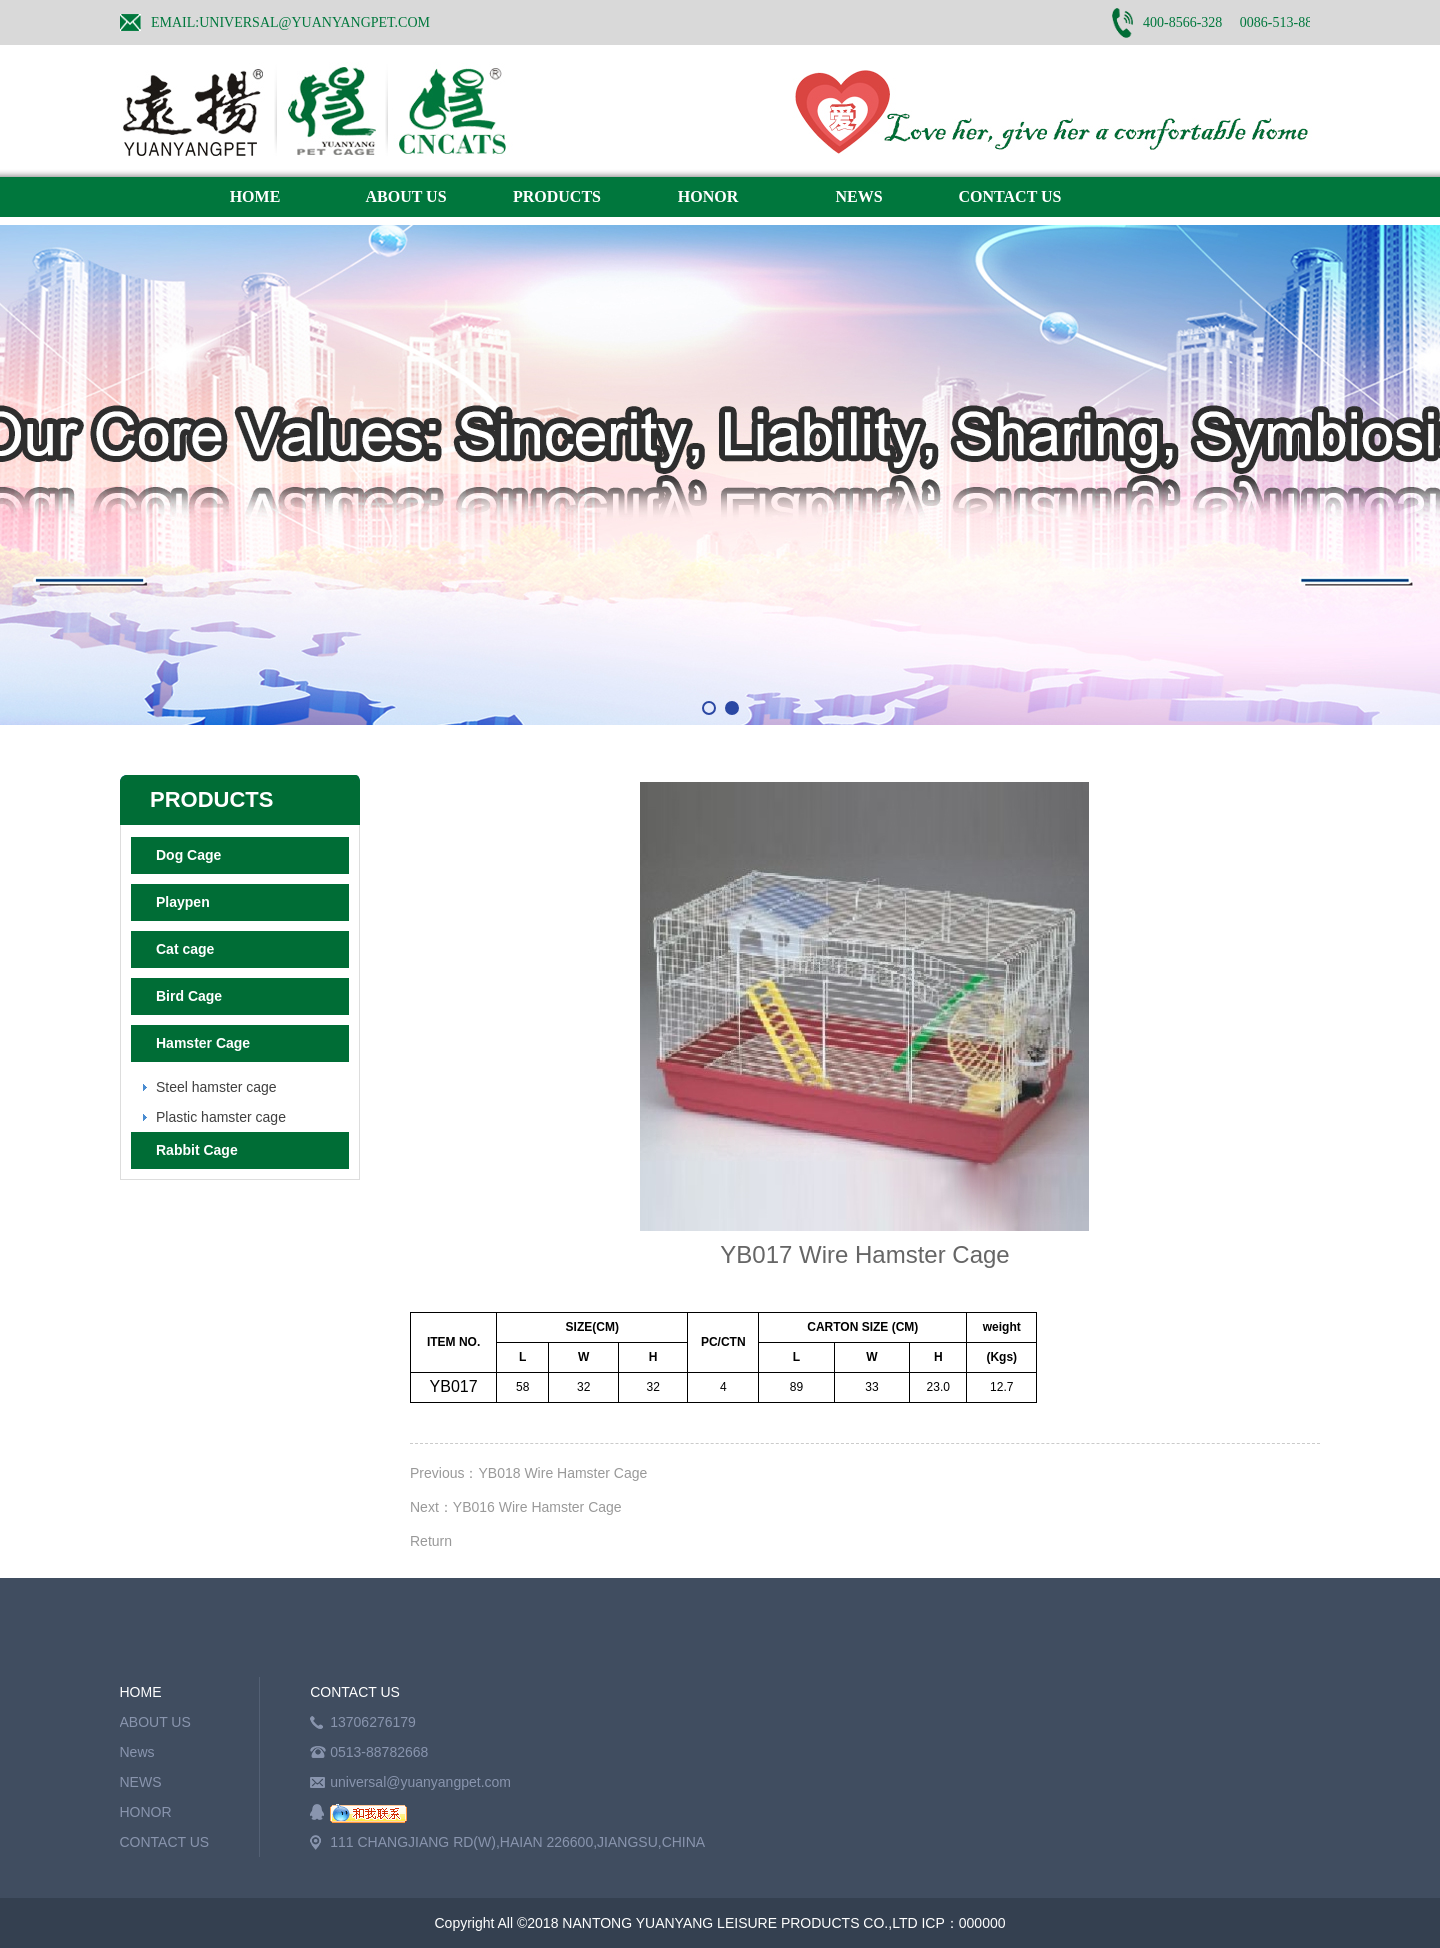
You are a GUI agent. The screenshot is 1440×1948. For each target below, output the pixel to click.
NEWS (858, 196)
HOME (255, 196)
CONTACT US (1010, 196)
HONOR (708, 196)
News (137, 1752)
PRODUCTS (557, 196)
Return (431, 1541)
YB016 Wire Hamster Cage (537, 1507)
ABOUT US (405, 196)
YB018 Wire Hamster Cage (562, 1473)
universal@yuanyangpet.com (420, 1782)
